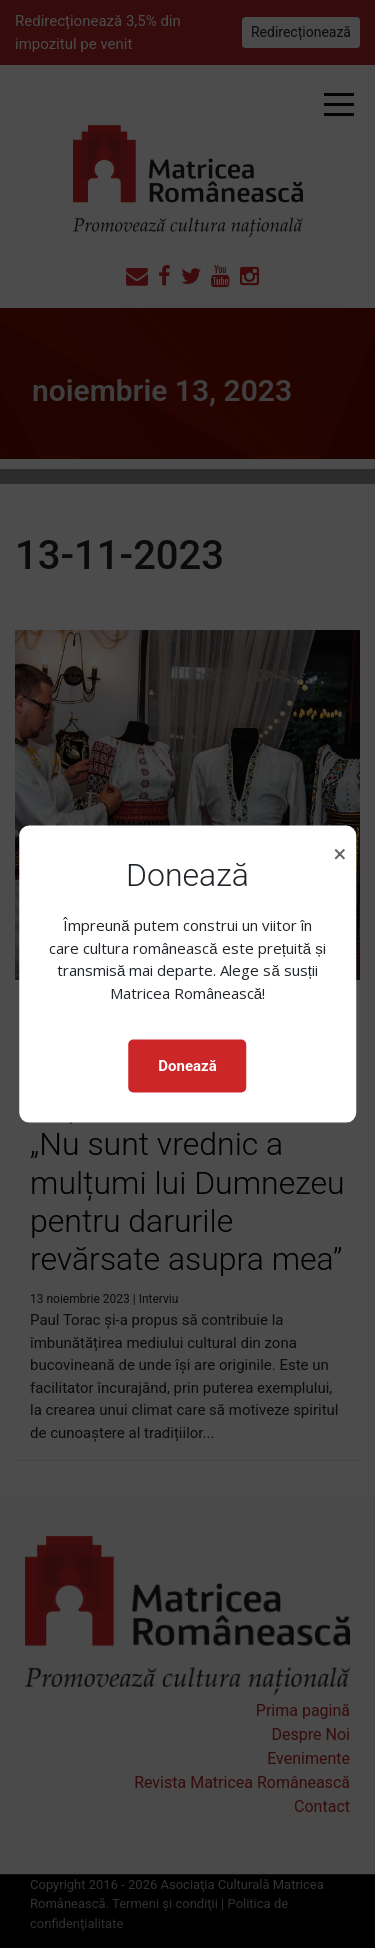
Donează (187, 1066)
